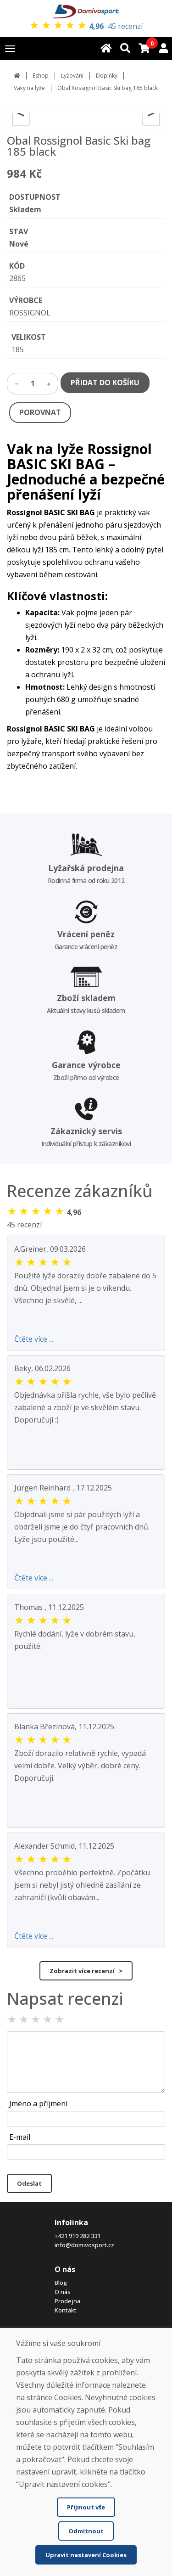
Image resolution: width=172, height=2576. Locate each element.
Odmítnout (86, 2531)
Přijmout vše (86, 2507)
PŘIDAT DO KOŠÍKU (105, 382)
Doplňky (106, 75)
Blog (61, 2282)
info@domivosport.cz (84, 2245)
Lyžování (72, 75)
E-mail (19, 2137)
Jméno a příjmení (38, 2103)
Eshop (41, 75)
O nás (63, 2292)
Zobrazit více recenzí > (86, 1971)
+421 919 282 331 (77, 2236)
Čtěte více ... (33, 1339)
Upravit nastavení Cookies (86, 2555)
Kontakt (66, 2310)
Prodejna (67, 2301)
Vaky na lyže (29, 88)
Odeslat (29, 2183)
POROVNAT (40, 412)
